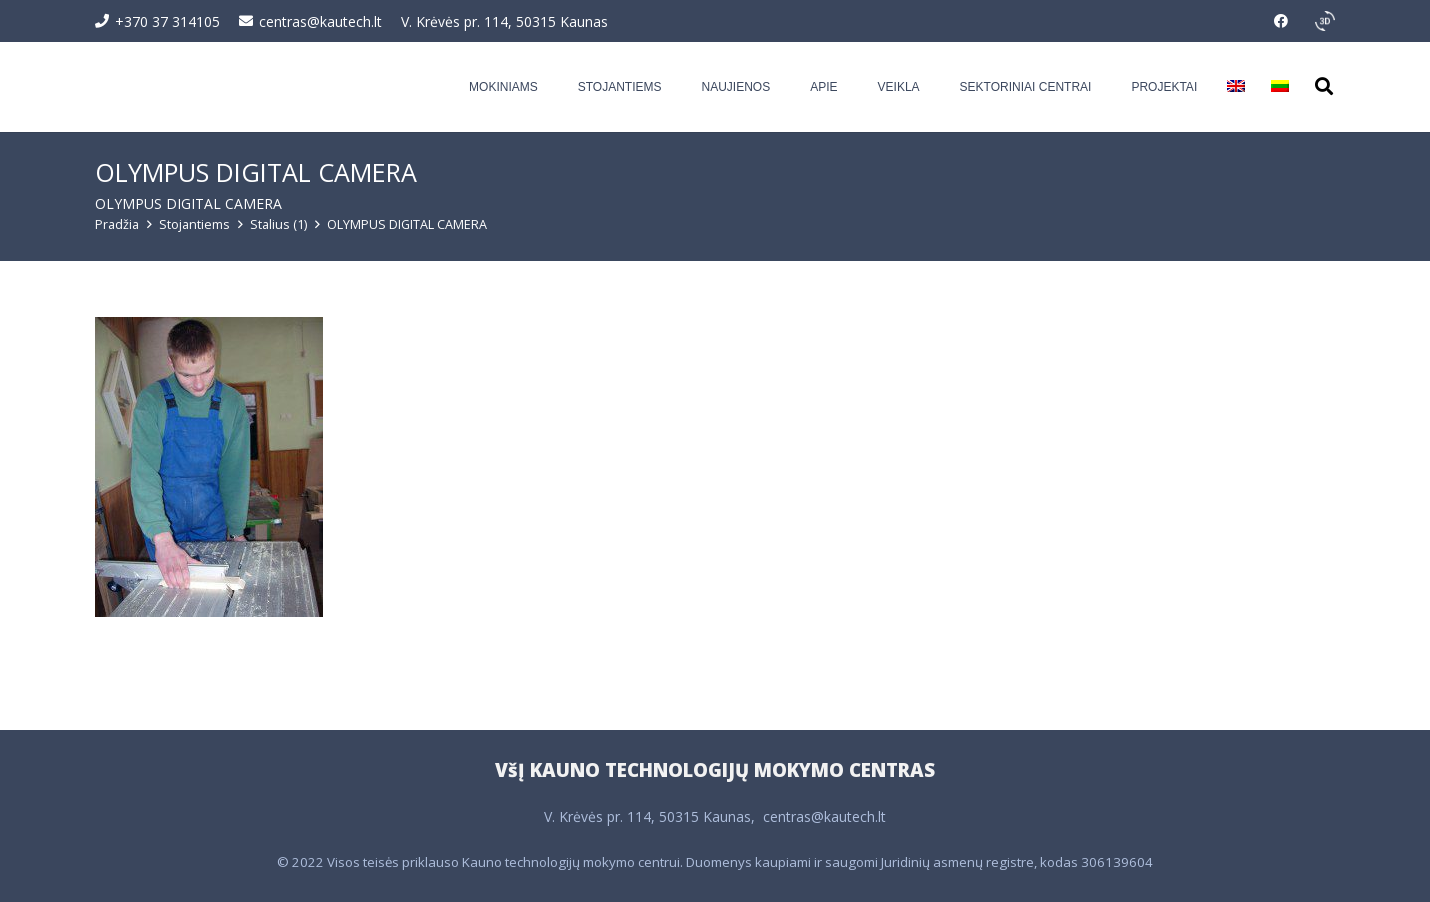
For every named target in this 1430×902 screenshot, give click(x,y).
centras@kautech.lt (824, 816)
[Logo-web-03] (215, 87)
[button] (1324, 86)
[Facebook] (1281, 21)
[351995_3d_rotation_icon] (1325, 21)
